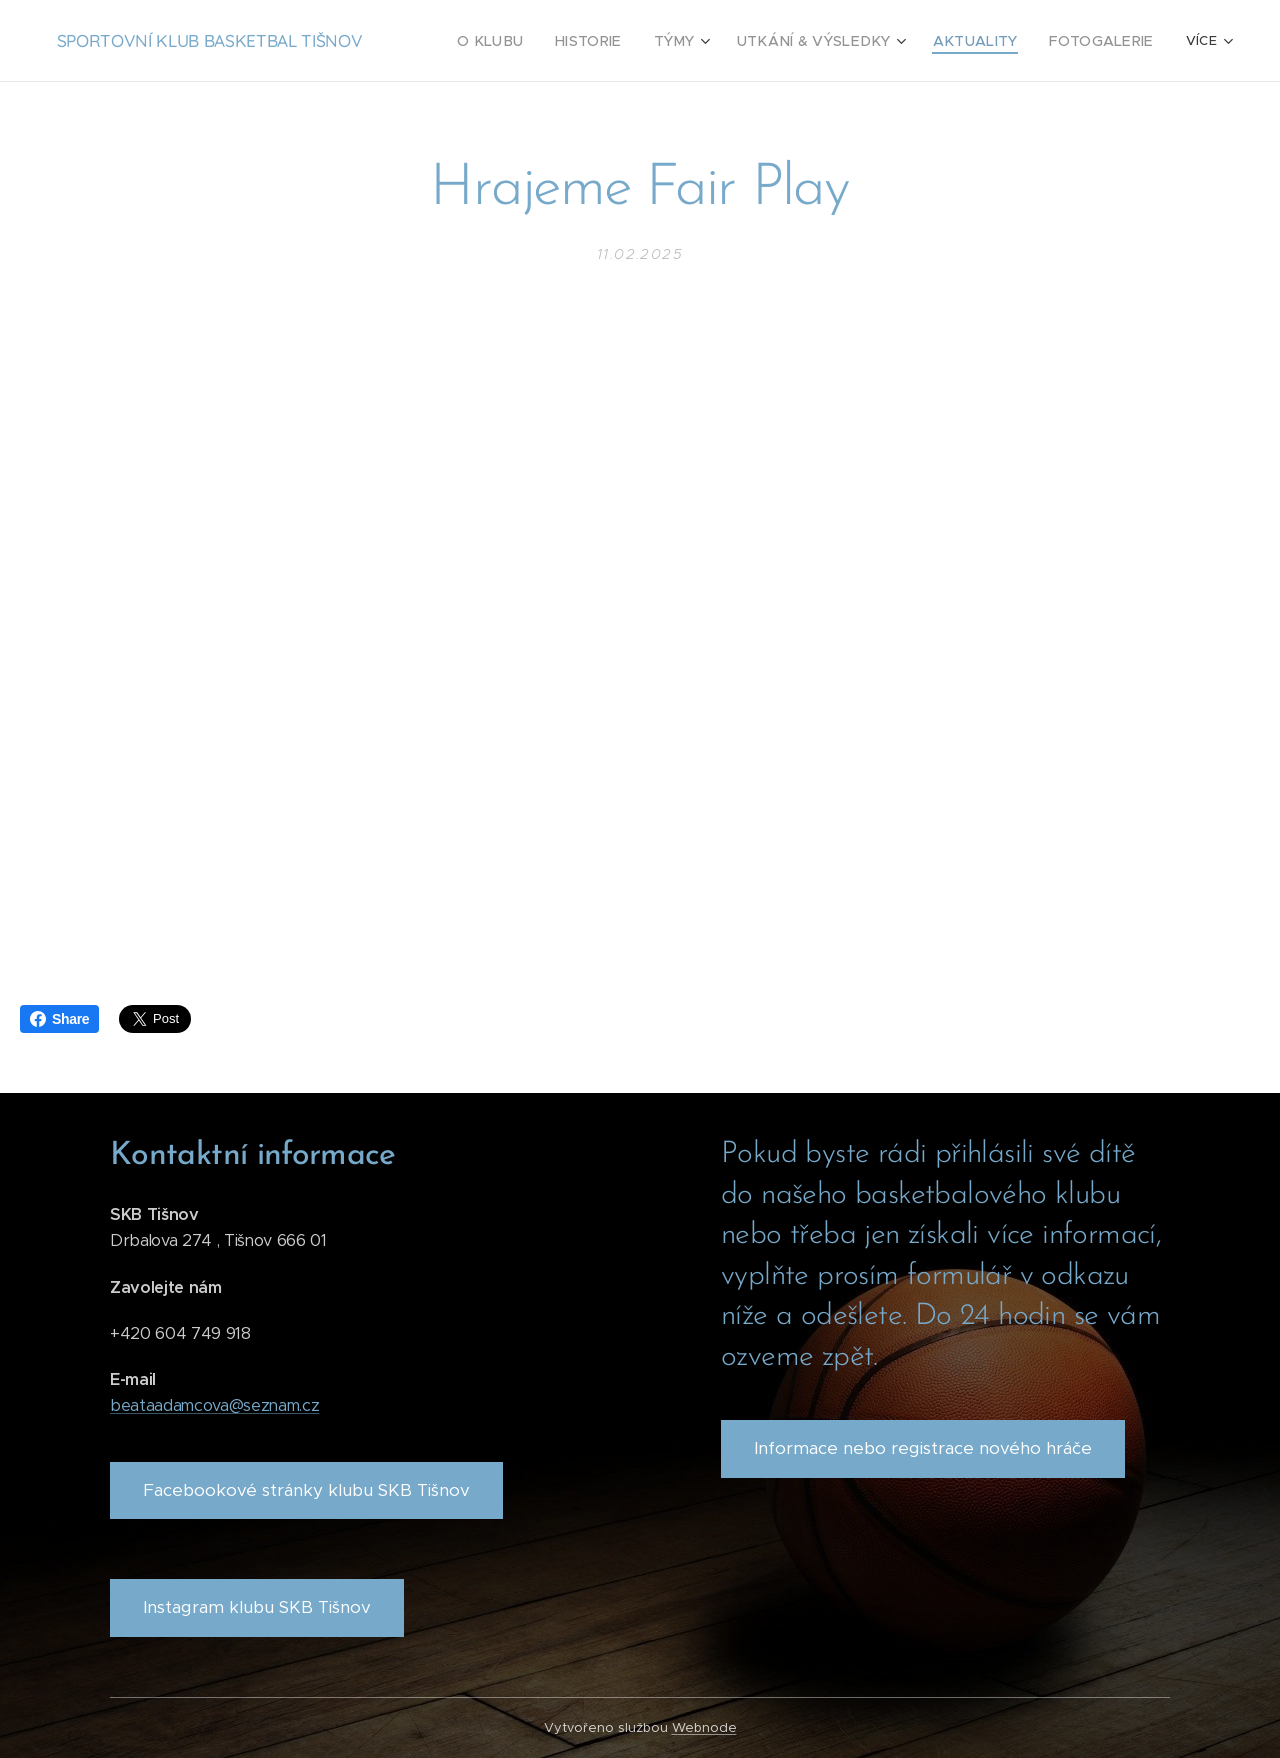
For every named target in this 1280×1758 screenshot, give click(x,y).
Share (59, 1019)
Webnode (704, 1727)
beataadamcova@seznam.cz (214, 1405)
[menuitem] (535, 41)
